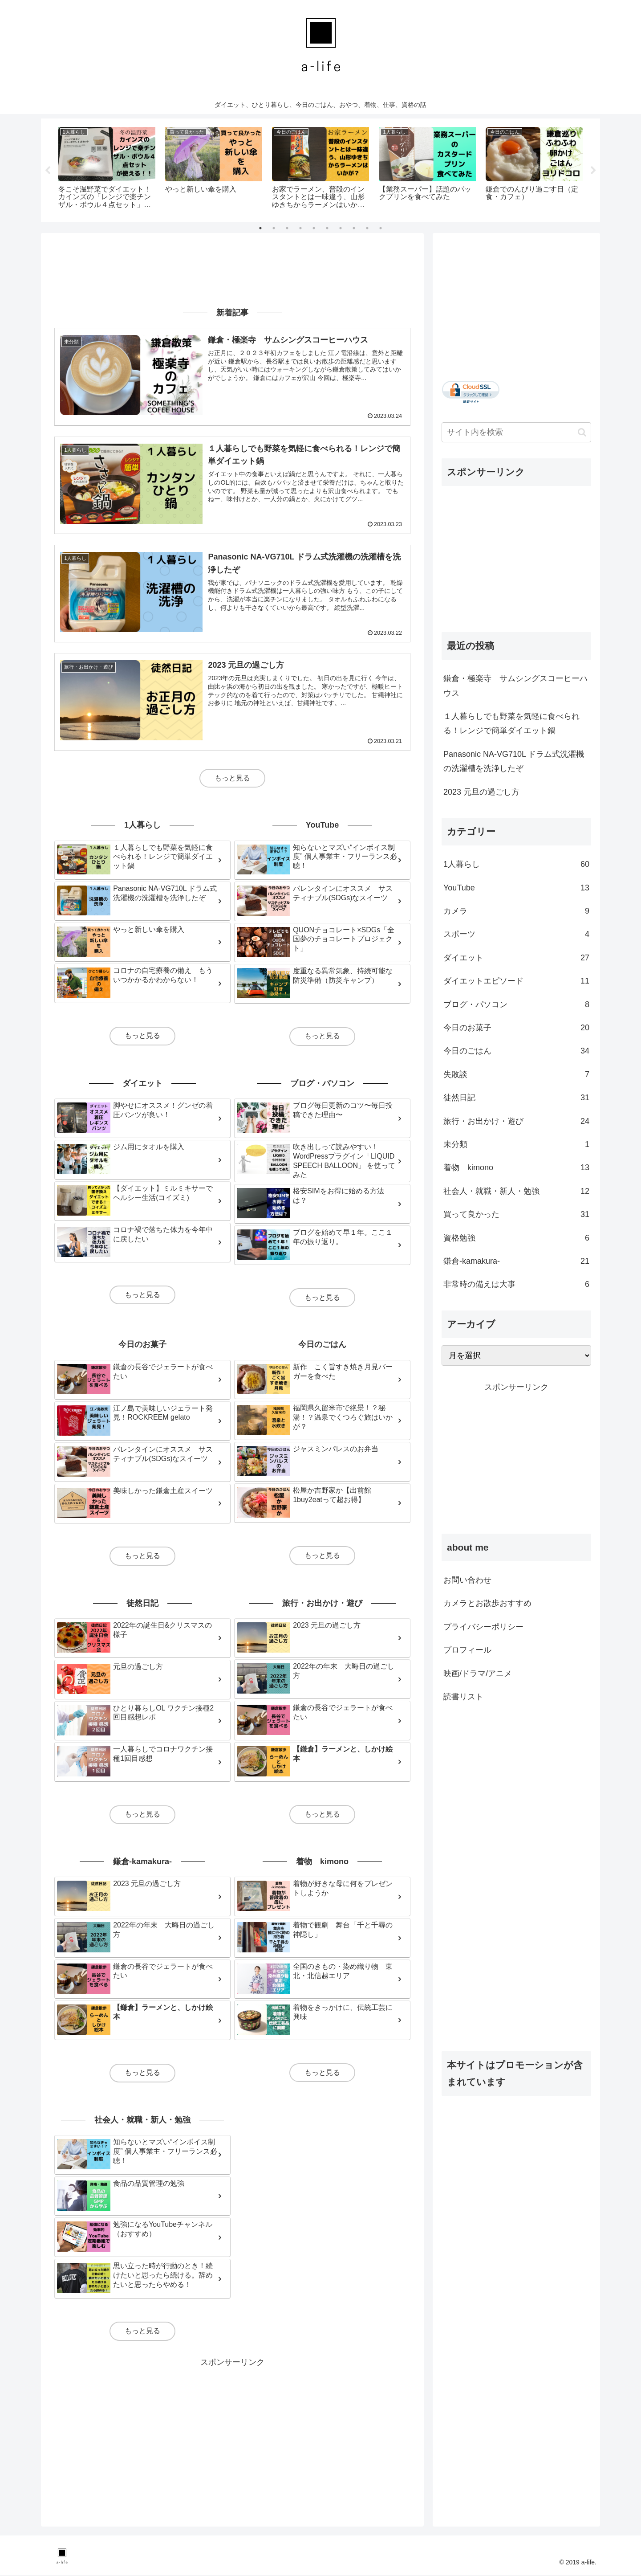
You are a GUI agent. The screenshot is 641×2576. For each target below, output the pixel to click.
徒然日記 (516, 1098)
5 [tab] (313, 228)
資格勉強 (516, 1238)
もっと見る (232, 778)
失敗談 (516, 1074)
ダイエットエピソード (516, 981)
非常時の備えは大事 (516, 1285)
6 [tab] (327, 228)
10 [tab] (380, 228)
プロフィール (467, 1650)
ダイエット (516, 958)
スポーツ (516, 934)
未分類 (516, 1144)
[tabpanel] (107, 169)
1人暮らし (516, 864)
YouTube (516, 888)
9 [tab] (367, 228)
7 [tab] (340, 228)
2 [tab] (273, 228)
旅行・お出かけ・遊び (516, 1121)
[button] (582, 432)
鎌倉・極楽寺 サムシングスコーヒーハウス (515, 686)
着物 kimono (516, 1168)
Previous (47, 170)
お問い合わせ (467, 1580)
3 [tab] (287, 228)
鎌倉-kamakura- (516, 1261)
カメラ (516, 911)
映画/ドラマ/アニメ (477, 1673)
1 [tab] (260, 228)
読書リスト (463, 1696)
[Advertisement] (232, 269)
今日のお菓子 (516, 1028)
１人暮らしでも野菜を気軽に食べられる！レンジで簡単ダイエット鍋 (511, 723)
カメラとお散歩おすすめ (487, 1603)
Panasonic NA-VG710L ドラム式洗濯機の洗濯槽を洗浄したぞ (513, 761)
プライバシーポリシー (483, 1626)
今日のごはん (516, 1051)
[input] (516, 432)
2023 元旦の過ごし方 (481, 792)
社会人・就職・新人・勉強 (516, 1191)
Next (593, 170)
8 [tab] (353, 228)
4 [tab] (300, 228)
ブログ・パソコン (516, 1004)
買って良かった (516, 1215)
